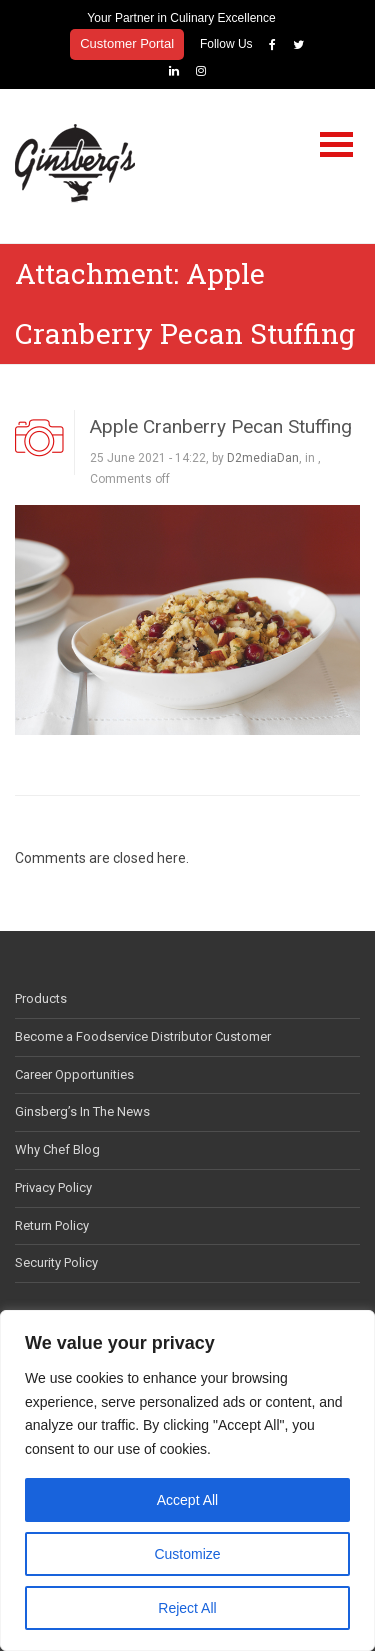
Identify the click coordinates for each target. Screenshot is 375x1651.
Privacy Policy (53, 1187)
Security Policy (56, 1262)
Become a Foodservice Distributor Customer (143, 1036)
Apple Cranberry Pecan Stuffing (221, 426)
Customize (187, 1554)
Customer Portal (127, 43)
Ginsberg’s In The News (82, 1111)
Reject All (187, 1608)
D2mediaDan (263, 458)
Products (41, 998)
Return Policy (52, 1225)
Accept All (187, 1500)
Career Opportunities (74, 1074)
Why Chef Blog (57, 1149)
